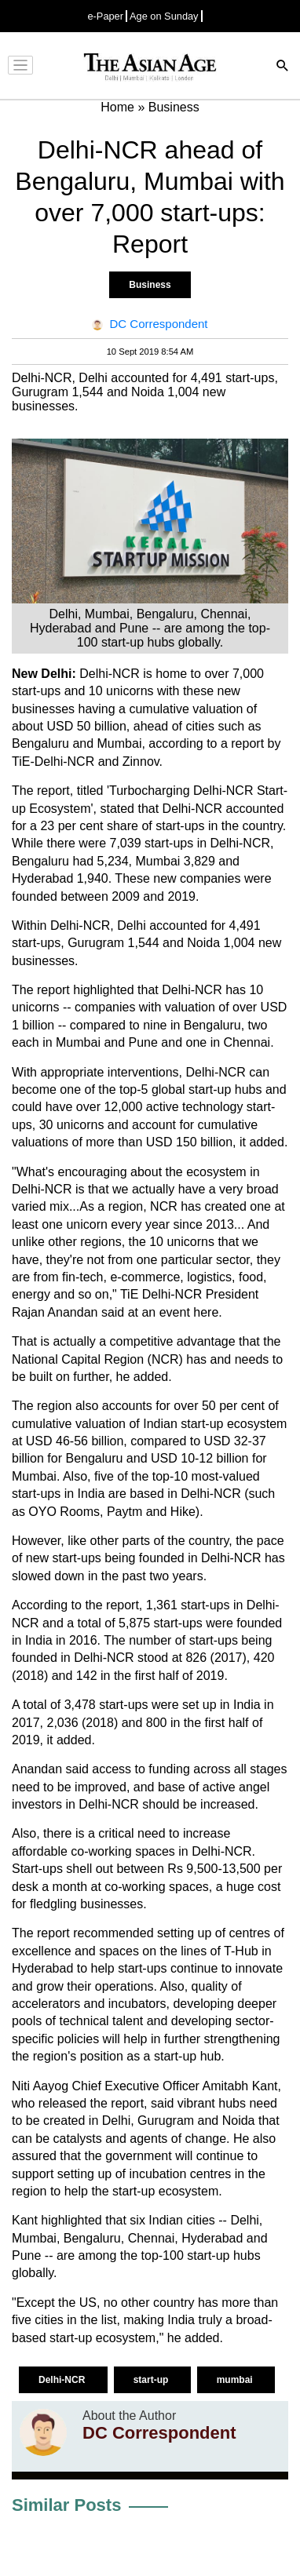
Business (149, 284)
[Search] (282, 67)
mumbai (236, 2379)
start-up (152, 2379)
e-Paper (105, 16)
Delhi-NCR (63, 2379)
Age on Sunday (164, 16)
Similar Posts (66, 2505)
